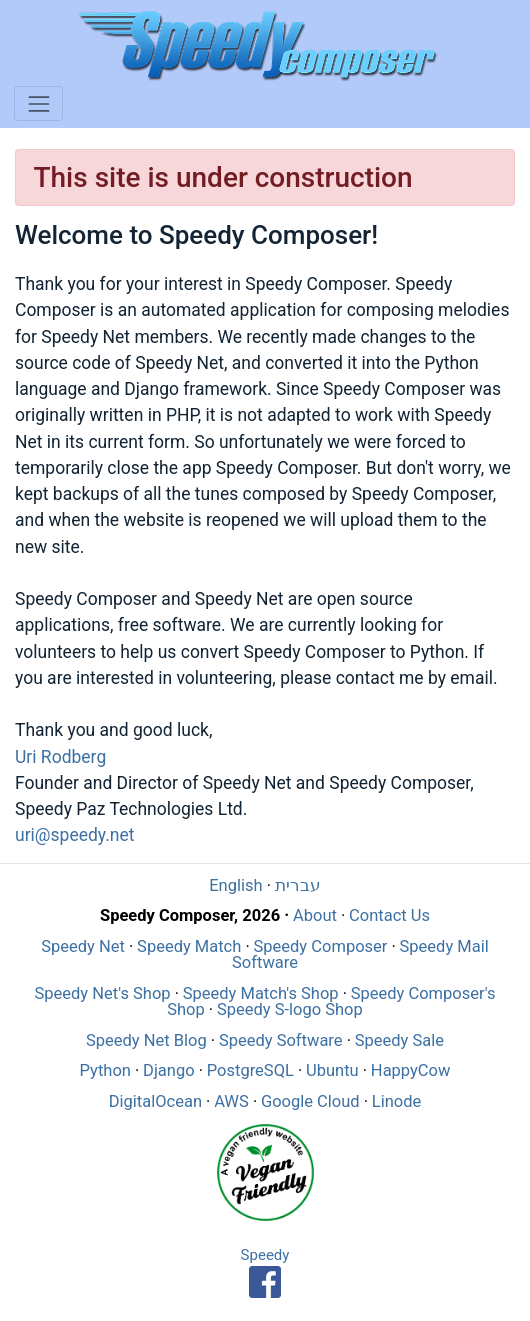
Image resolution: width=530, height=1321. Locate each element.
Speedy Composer (321, 946)
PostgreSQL (250, 1070)
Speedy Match (189, 946)
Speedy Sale (399, 1040)
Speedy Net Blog (146, 1040)
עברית (298, 885)
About (315, 915)
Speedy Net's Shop (102, 993)
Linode (396, 1101)
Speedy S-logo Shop (290, 1009)
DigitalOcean (155, 1101)
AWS (231, 1101)
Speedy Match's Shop (261, 993)
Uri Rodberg (60, 757)
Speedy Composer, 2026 (190, 915)
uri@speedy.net (74, 835)
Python (105, 1070)
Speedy (265, 1255)
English (235, 885)
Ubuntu (332, 1070)
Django (169, 1070)
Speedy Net (83, 946)
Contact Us (389, 915)
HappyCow (411, 1070)
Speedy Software (281, 1040)
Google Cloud (310, 1101)
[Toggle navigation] (38, 103)
